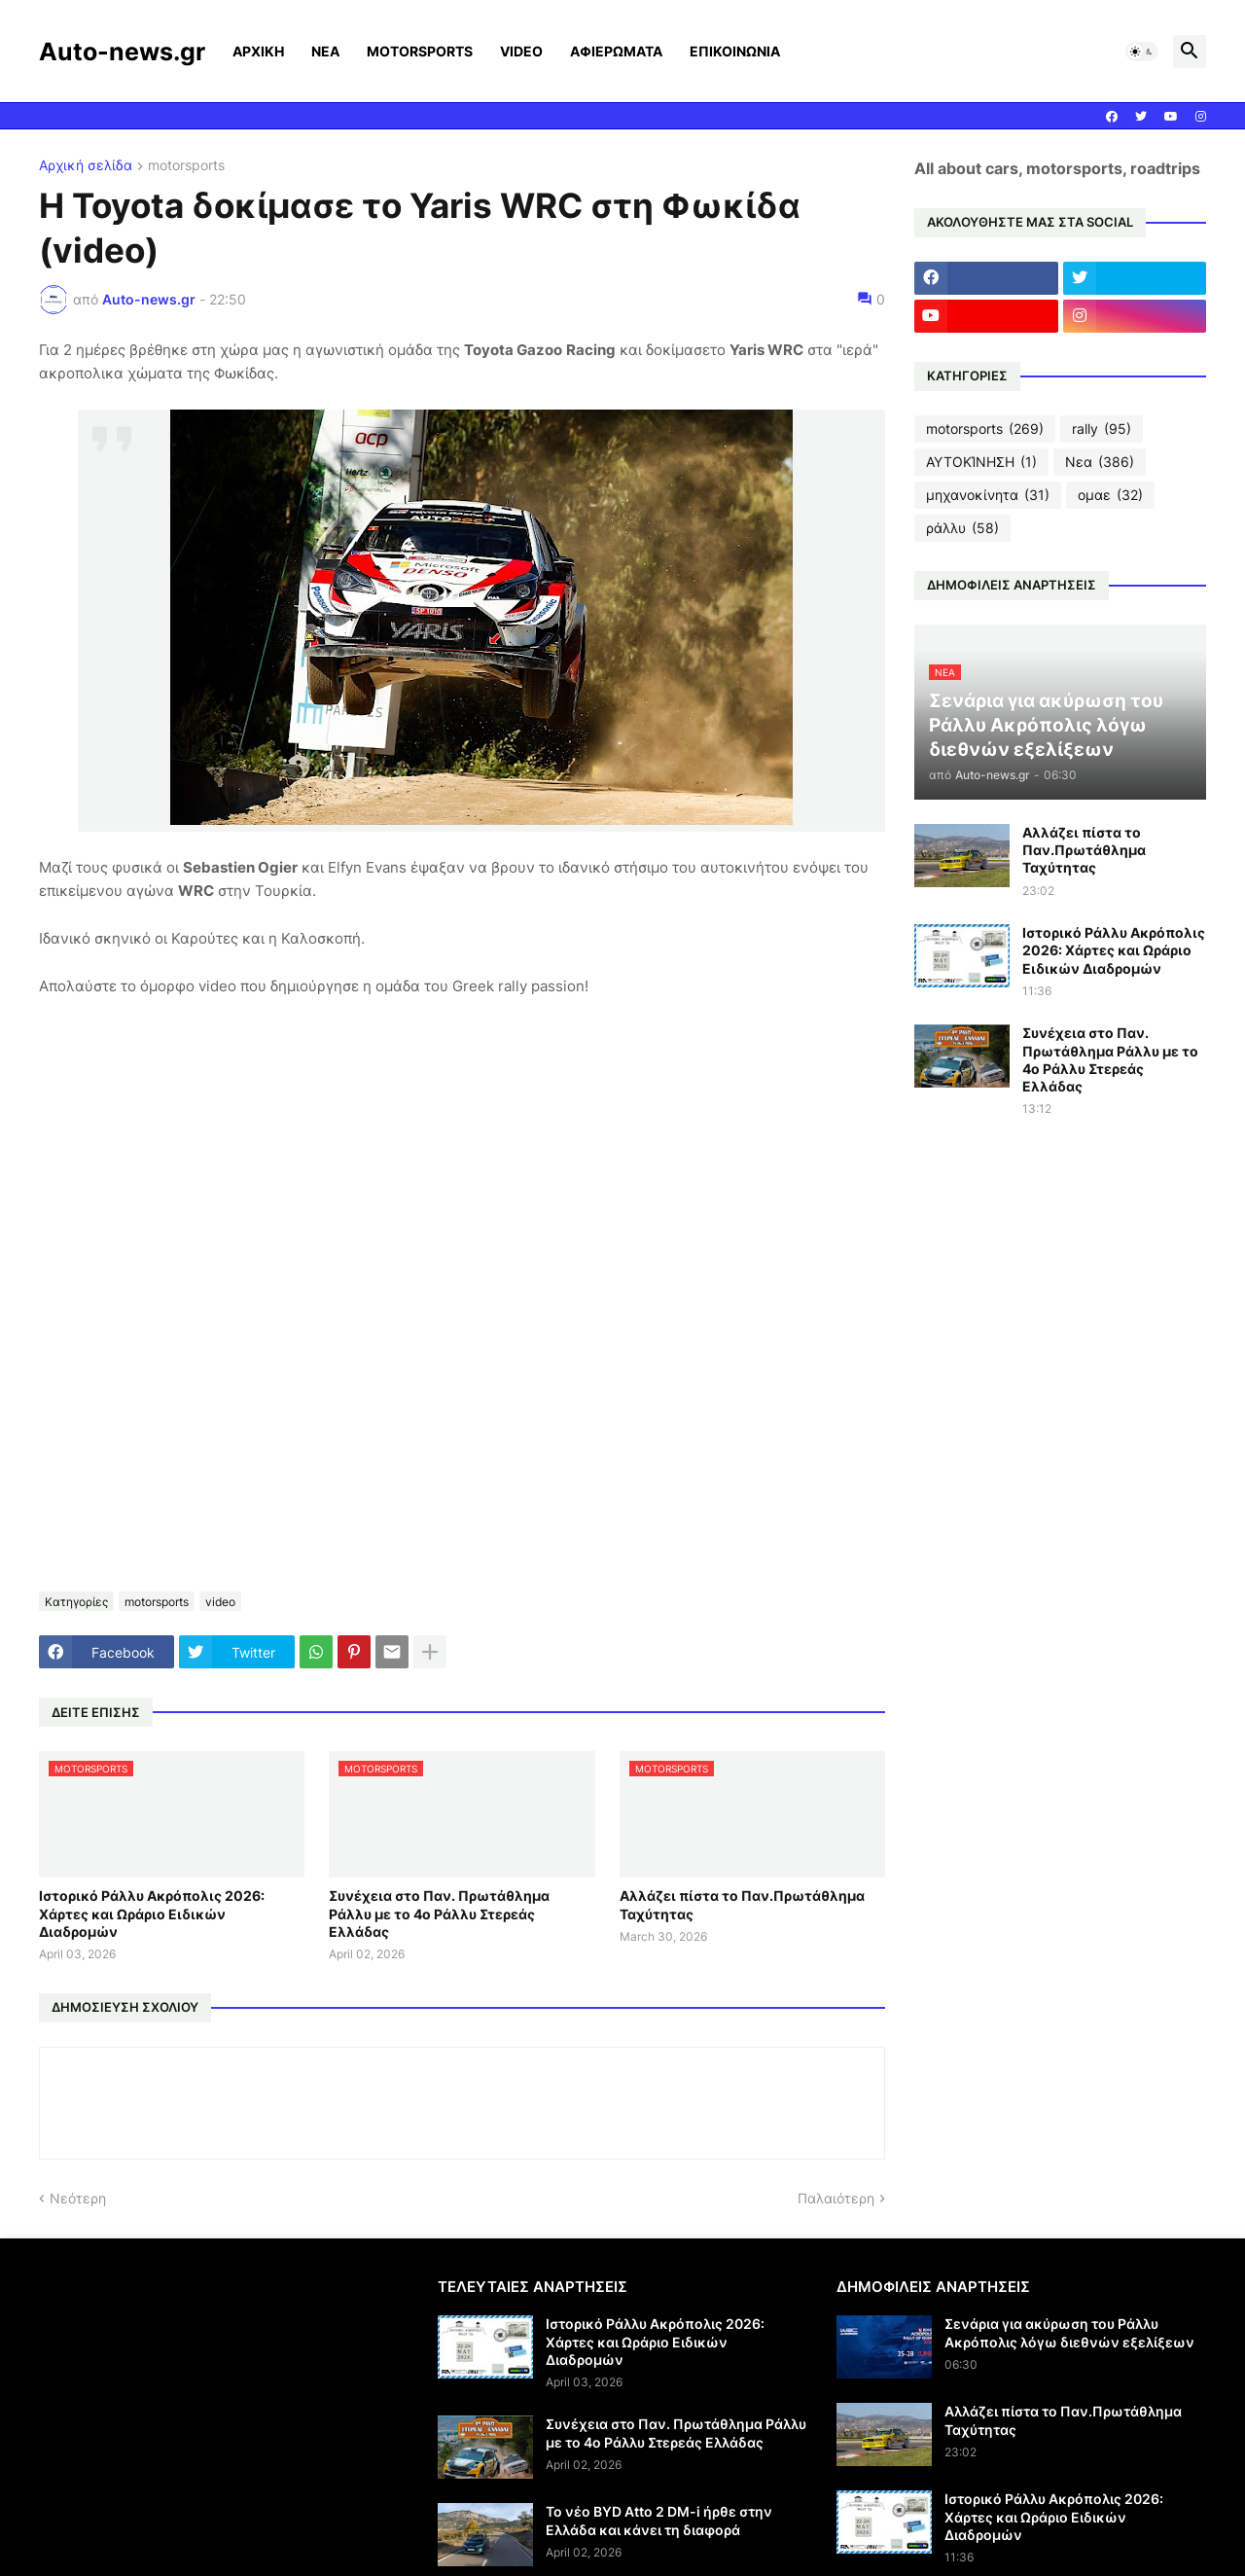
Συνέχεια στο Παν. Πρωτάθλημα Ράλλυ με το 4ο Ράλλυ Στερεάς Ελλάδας (439, 1913)
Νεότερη (78, 2198)
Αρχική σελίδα (85, 166)
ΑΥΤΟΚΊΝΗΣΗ (981, 462)
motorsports (186, 166)
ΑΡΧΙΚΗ (258, 51)
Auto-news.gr (122, 51)
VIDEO (521, 51)
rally (1101, 429)
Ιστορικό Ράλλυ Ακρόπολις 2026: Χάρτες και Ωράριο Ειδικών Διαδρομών (152, 1913)
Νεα (1099, 462)
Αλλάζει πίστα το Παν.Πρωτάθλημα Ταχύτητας (742, 1904)
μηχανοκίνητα (987, 495)
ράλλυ (962, 528)
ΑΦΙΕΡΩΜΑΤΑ (616, 51)
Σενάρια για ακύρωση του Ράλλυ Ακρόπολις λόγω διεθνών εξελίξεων (1069, 2332)
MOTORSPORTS (420, 51)
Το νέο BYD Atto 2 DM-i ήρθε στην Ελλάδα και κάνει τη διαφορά (659, 2520)
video (220, 1601)
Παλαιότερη (836, 2198)
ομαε (1110, 495)
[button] (1141, 51)
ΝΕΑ (325, 51)
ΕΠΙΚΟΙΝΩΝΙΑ (735, 51)
